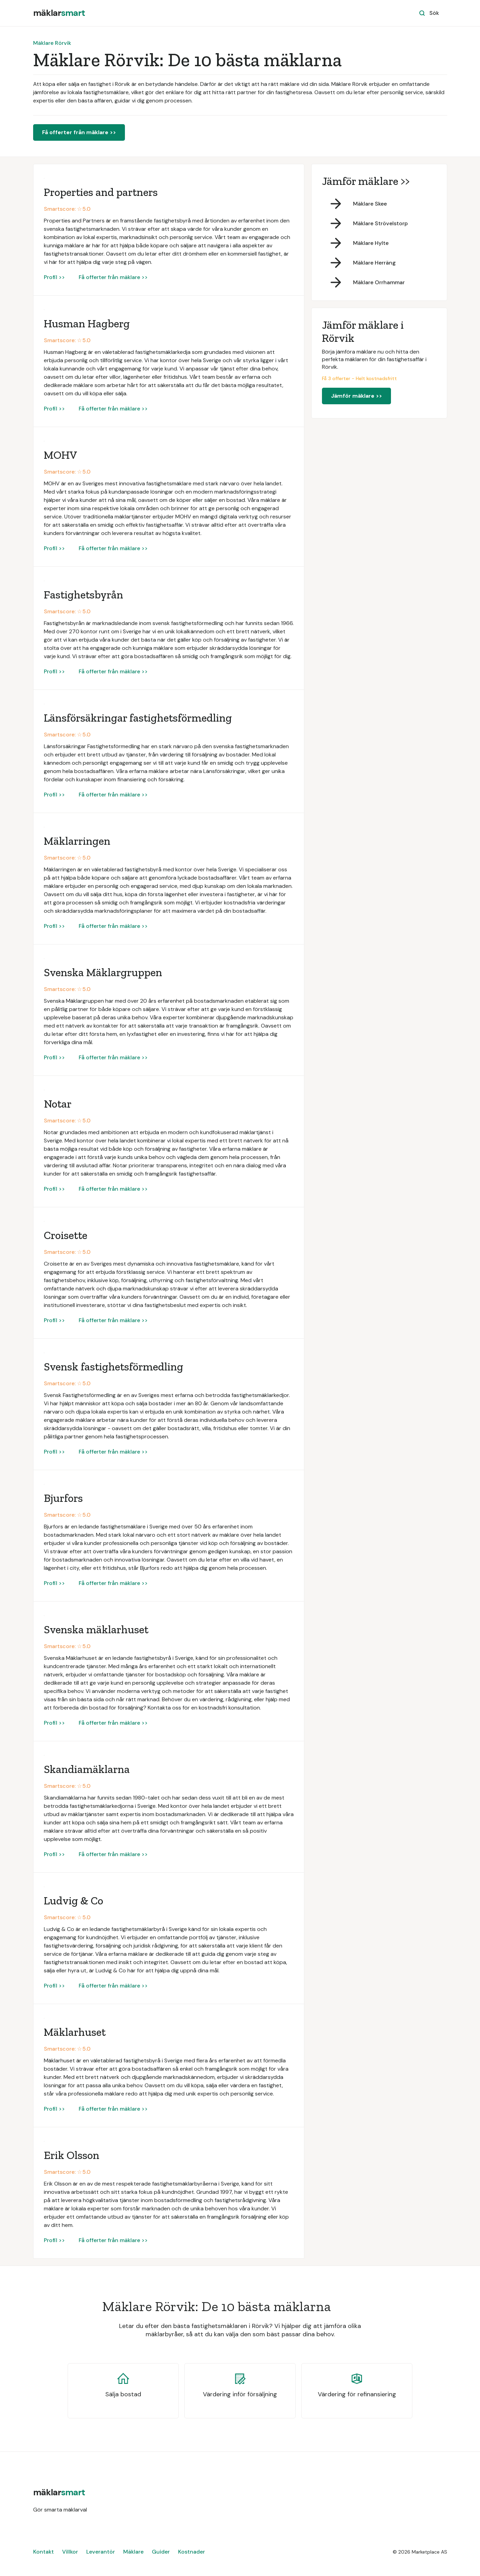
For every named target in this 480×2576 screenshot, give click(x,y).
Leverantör (100, 2551)
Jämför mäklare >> (356, 395)
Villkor (70, 2551)
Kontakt (43, 2551)
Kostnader (191, 2551)
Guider (161, 2551)
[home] (59, 13)
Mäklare (133, 2551)
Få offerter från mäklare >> (79, 132)
